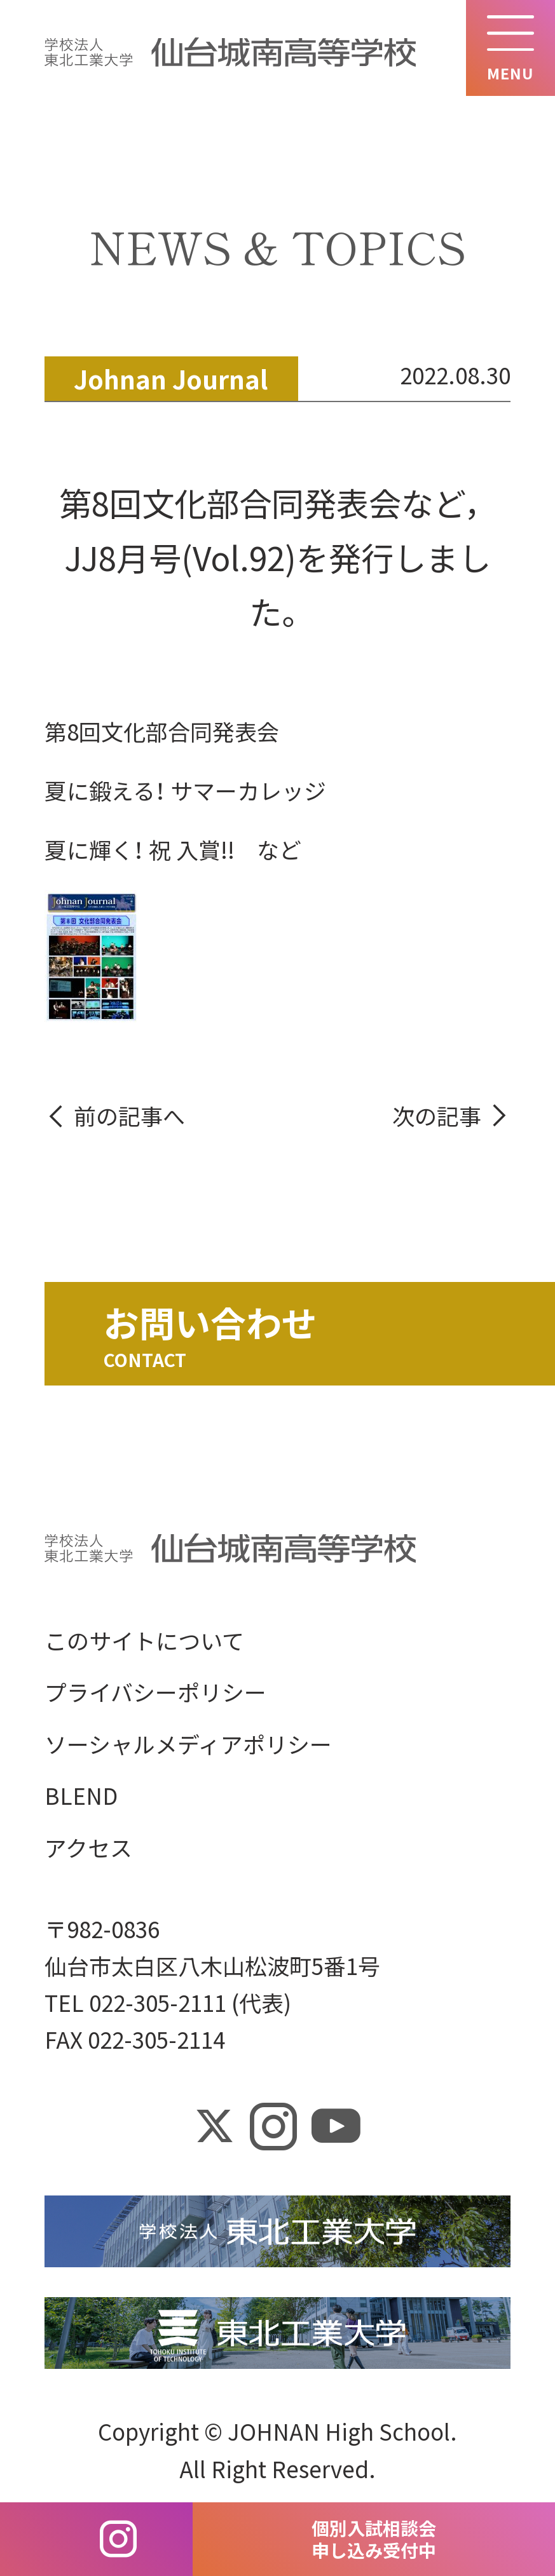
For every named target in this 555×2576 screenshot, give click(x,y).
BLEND (81, 1795)
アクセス (88, 1847)
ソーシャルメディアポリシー (188, 1743)
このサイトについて (144, 1640)
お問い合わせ (210, 1321)
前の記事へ (129, 1115)
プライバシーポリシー (155, 1692)
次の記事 (436, 1115)
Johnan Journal (171, 378)
